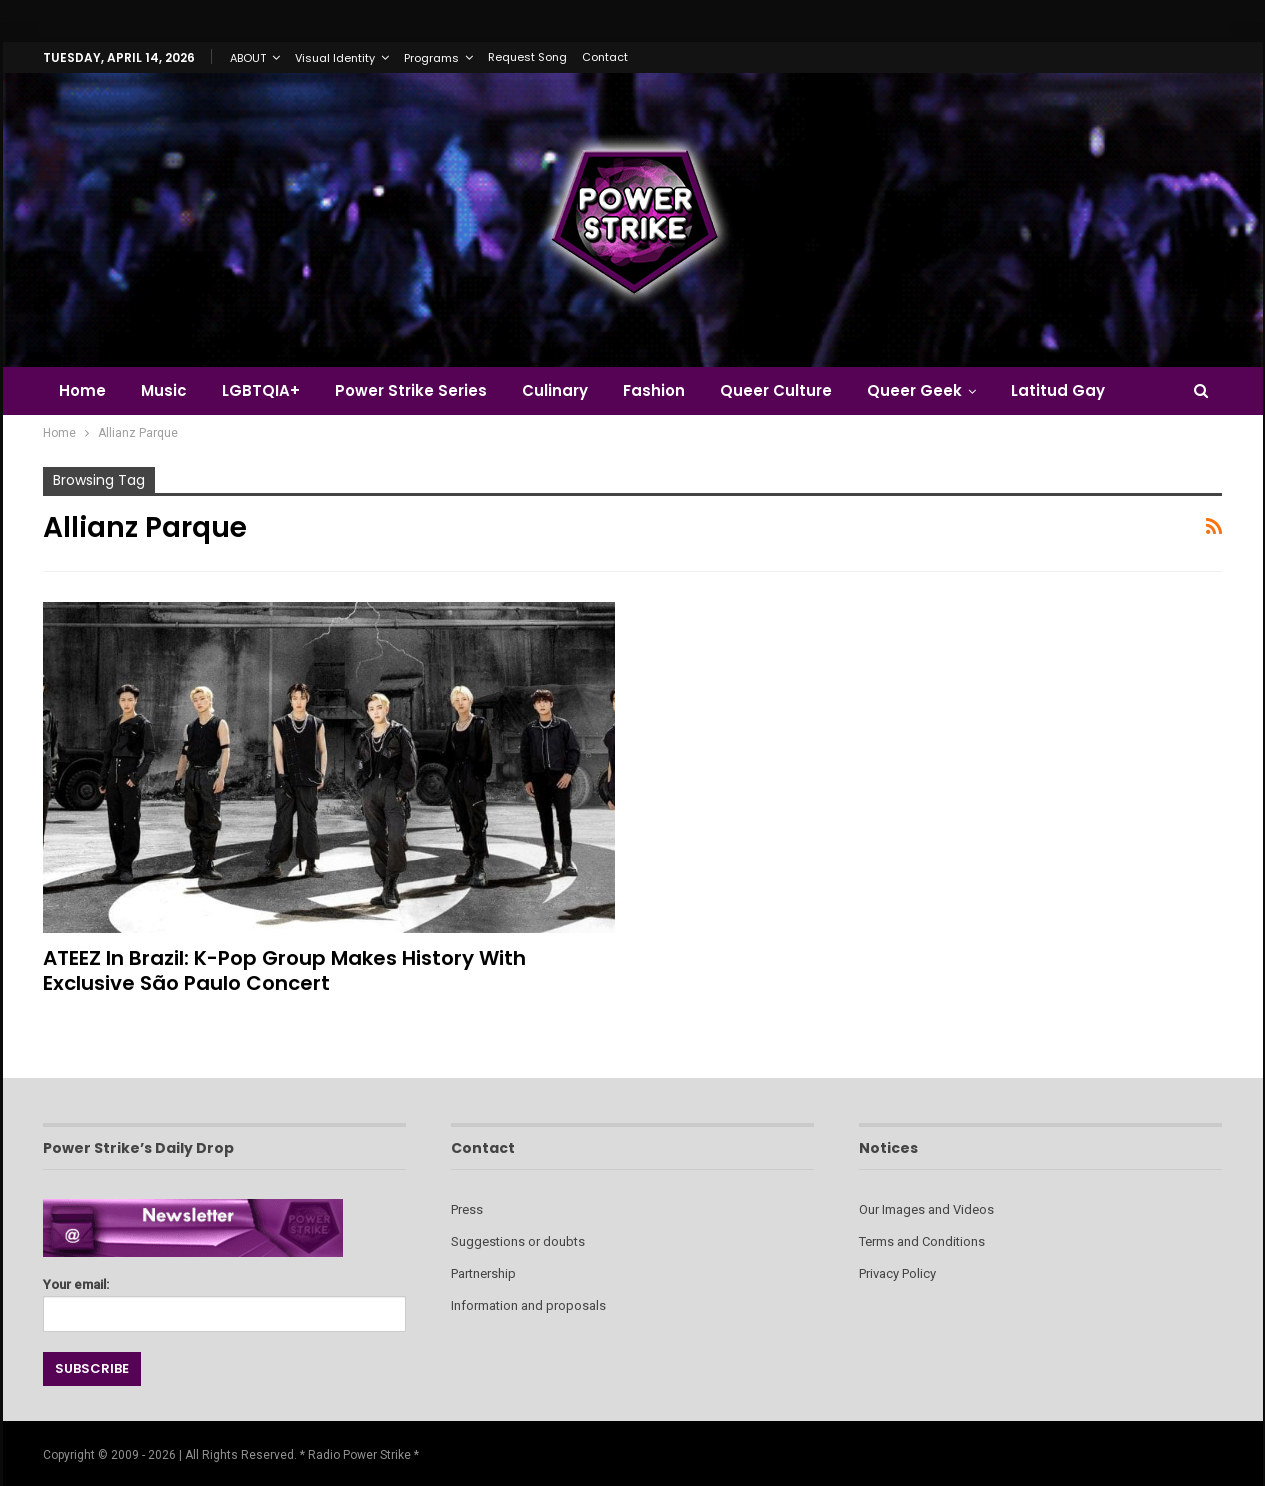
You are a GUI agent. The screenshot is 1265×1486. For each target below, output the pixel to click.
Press (467, 1209)
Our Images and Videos (926, 1209)
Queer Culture (776, 390)
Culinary (555, 390)
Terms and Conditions (922, 1241)
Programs (431, 58)
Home (82, 390)
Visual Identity (335, 58)
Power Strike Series (411, 390)
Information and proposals (528, 1305)
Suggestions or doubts (518, 1241)
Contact (605, 57)
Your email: (224, 1299)
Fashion (654, 390)
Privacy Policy (897, 1273)
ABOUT (248, 58)
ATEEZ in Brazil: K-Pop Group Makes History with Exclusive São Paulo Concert (284, 970)
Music (164, 390)
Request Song (527, 57)
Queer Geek (914, 390)
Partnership (483, 1273)
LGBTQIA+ (261, 390)
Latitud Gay (1058, 390)
